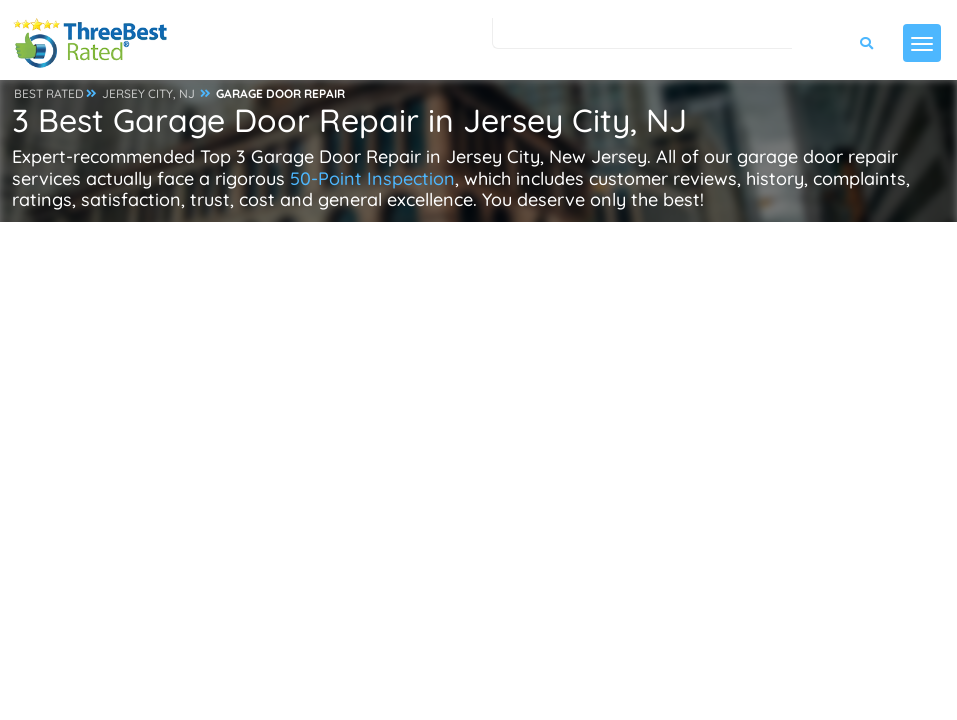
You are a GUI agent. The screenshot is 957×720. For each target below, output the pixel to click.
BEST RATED (49, 93)
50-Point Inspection (372, 178)
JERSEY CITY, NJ (148, 93)
